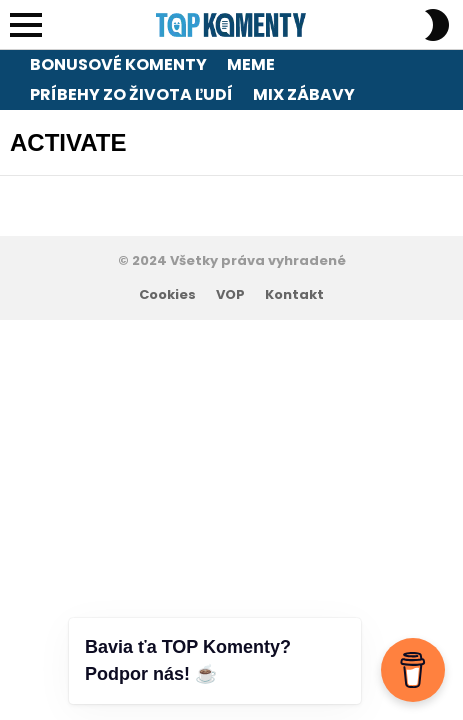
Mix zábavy (304, 94)
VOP (230, 295)
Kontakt (294, 295)
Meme (251, 64)
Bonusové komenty (118, 64)
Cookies (167, 295)
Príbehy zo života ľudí (131, 94)
